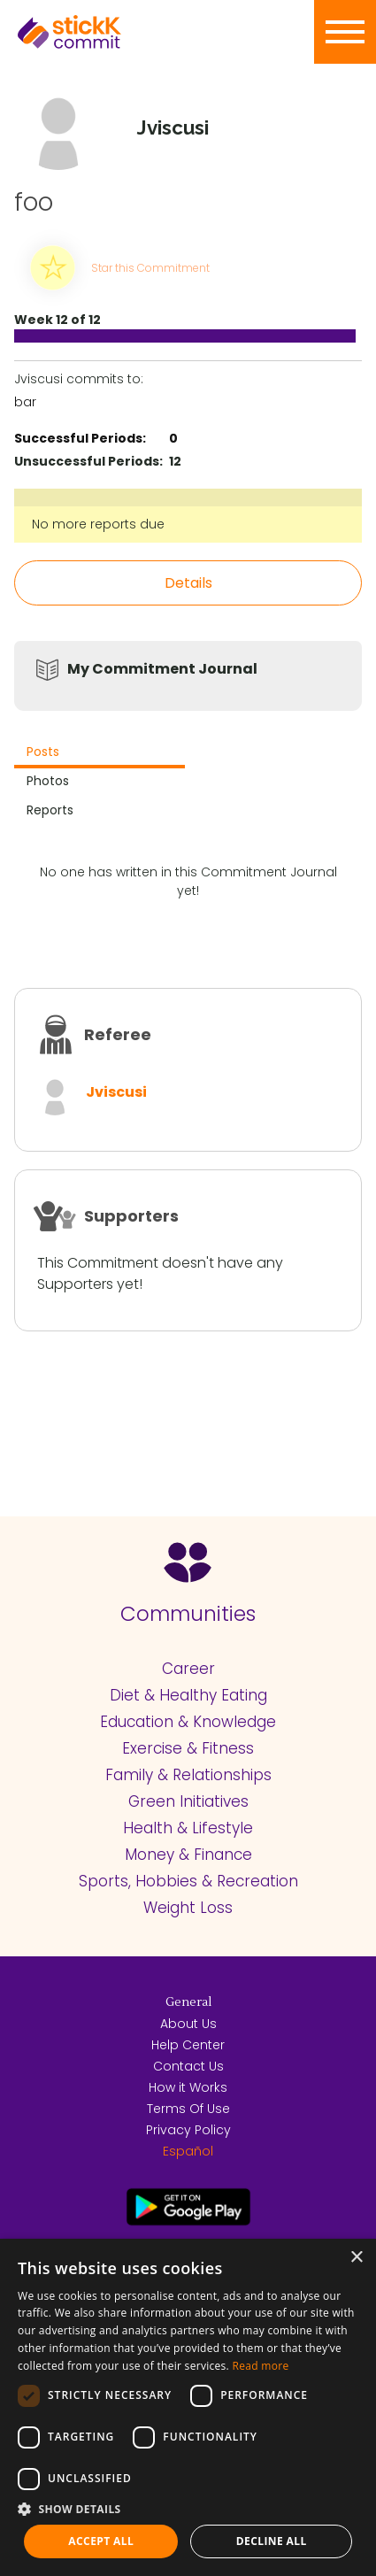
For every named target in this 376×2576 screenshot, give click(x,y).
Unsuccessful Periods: (88, 461)
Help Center (188, 2045)
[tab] (99, 753)
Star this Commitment (150, 267)
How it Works (188, 2087)
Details (188, 583)
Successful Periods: (80, 438)
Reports (50, 810)
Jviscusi (116, 1092)
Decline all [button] (271, 2541)
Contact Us (188, 2066)
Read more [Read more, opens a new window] (260, 2365)
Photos (48, 781)
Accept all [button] (101, 2541)
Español (188, 2151)
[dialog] (188, 2407)
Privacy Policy (188, 2130)
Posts (43, 751)
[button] (188, 2509)
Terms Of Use (188, 2108)
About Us (188, 2023)
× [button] (356, 2257)
